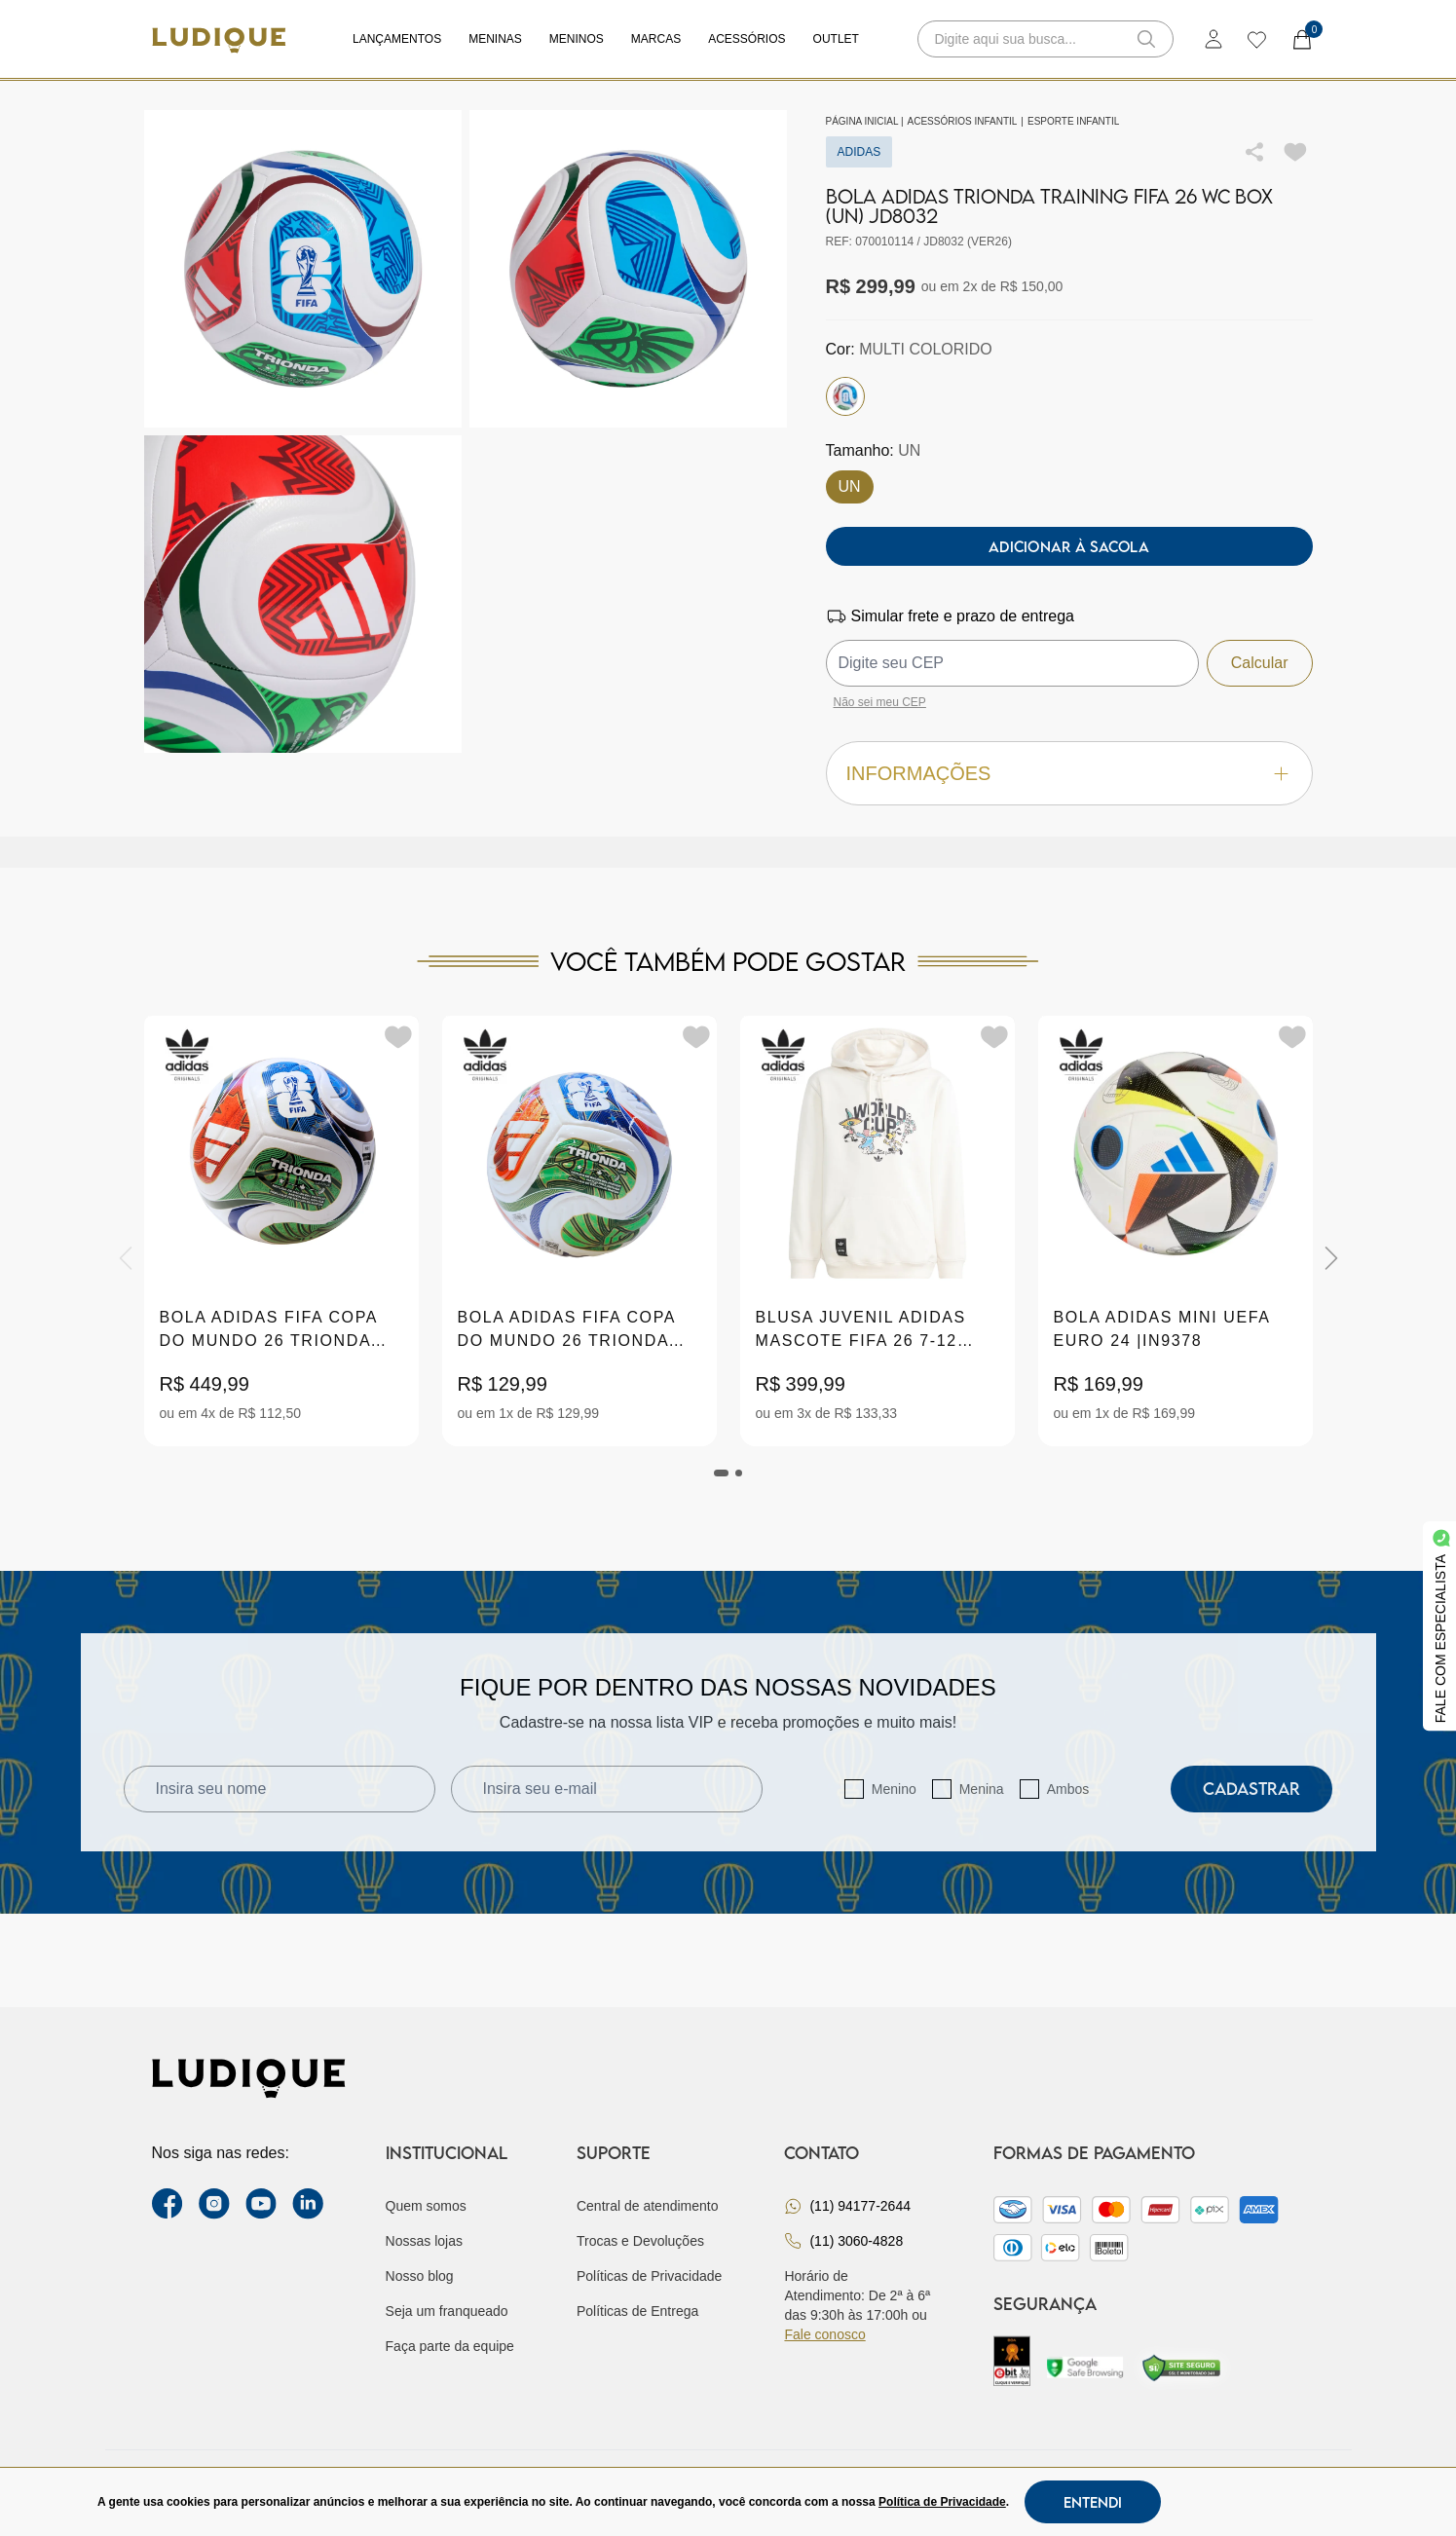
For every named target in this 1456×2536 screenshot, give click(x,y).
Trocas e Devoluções (640, 2241)
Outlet (836, 39)
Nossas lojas (424, 2241)
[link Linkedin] (307, 2203)
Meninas (495, 39)
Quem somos (426, 2206)
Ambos (1068, 1789)
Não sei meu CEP (880, 702)
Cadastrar (1251, 1788)
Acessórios (746, 39)
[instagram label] (214, 2203)
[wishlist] (1256, 39)
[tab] (721, 1473)
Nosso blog (420, 2276)
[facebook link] (167, 2203)
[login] (1213, 39)
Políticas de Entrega (637, 2311)
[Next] (1331, 1258)
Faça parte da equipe (450, 2346)
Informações (1069, 774)
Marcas (656, 39)
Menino (894, 1789)
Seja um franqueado (447, 2311)
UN (850, 486)
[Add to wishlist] (1295, 152)
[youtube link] (261, 2203)
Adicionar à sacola (1069, 546)
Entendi (1093, 2502)
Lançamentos (397, 39)
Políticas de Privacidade (649, 2276)
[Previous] (125, 1258)
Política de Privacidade (942, 2502)
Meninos (576, 39)
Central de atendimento (648, 2206)
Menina (981, 1789)
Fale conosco (824, 2334)
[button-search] (1146, 39)
